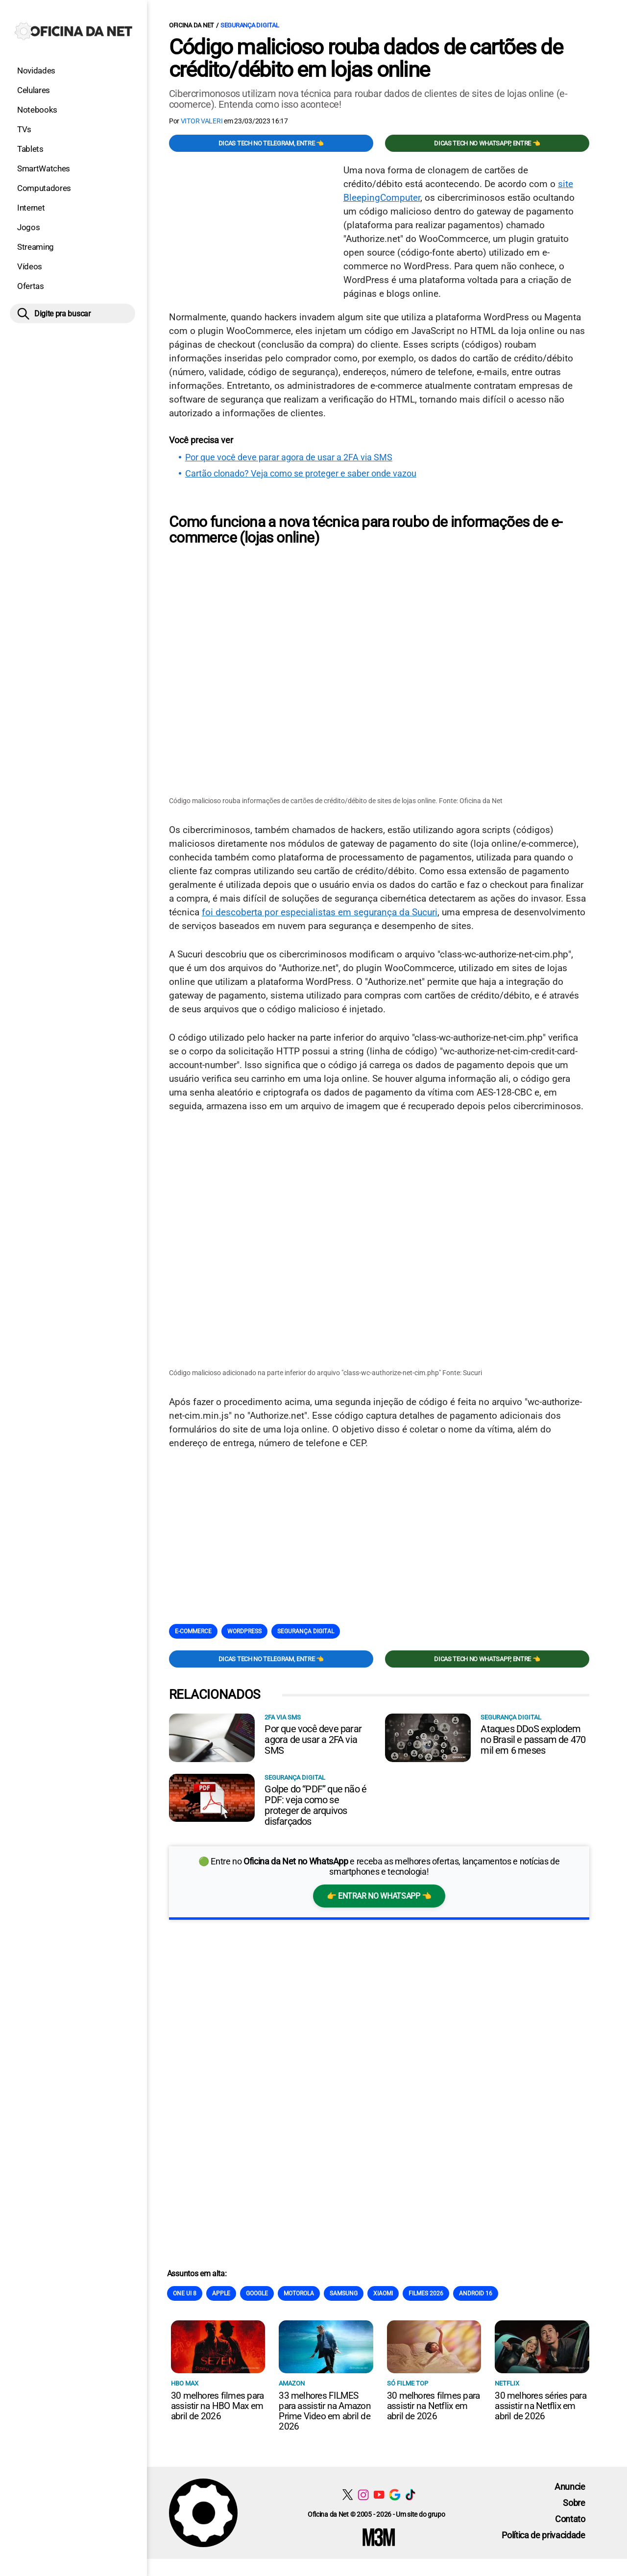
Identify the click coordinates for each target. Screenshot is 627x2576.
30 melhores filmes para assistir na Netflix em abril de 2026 (433, 2404)
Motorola (299, 2292)
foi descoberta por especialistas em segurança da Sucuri (319, 911)
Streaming (35, 247)
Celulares (33, 90)
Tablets (30, 149)
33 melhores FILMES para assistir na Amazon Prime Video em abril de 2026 (325, 2410)
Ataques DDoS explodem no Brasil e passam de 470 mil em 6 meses (533, 1739)
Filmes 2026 (426, 2292)
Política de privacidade (543, 2534)
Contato (570, 2518)
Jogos (28, 227)
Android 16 (475, 2292)
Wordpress (244, 1630)
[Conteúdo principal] (313, 1279)
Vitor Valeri (202, 121)
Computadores (44, 188)
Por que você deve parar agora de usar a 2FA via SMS (288, 457)
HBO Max (184, 2382)
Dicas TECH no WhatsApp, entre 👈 (487, 143)
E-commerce (193, 1630)
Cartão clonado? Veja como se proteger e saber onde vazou (300, 473)
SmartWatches (43, 168)
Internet (31, 208)
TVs (24, 129)
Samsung (344, 2292)
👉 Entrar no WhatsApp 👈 (379, 1895)
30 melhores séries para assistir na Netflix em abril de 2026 (540, 2404)
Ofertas (30, 286)
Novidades (36, 70)
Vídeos (29, 266)
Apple (221, 2292)
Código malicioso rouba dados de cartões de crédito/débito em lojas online (365, 58)
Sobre (574, 2502)
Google (257, 2292)
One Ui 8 (184, 2292)
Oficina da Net (191, 25)
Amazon (292, 2382)
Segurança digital (249, 25)
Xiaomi (383, 2292)
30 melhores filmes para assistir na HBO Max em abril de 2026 (217, 2404)
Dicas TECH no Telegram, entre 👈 (271, 143)
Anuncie (570, 2486)
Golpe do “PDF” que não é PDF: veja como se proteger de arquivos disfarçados (315, 1804)
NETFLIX (507, 2382)
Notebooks (37, 110)
